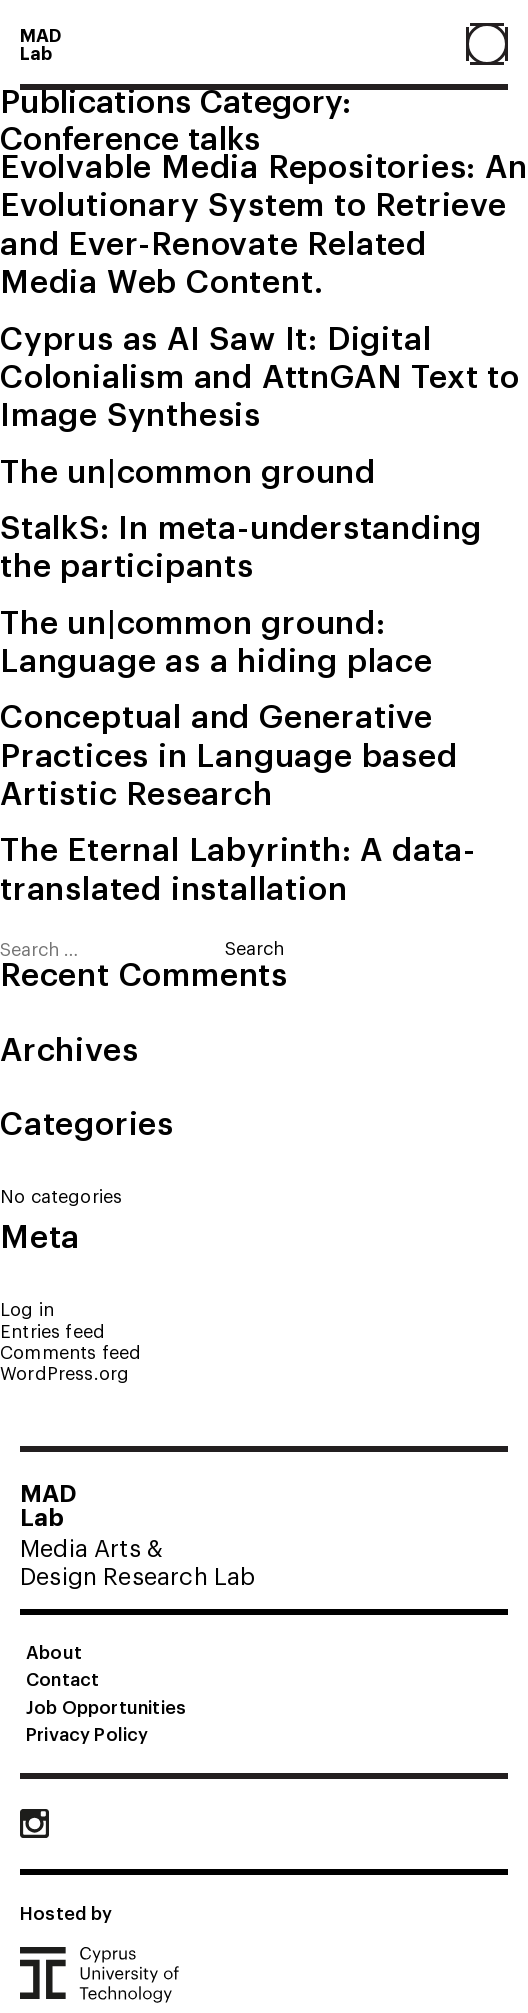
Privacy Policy (87, 1733)
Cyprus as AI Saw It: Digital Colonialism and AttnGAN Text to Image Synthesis (260, 374)
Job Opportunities (106, 1706)
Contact (62, 1678)
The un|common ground (188, 469)
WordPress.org (64, 1372)
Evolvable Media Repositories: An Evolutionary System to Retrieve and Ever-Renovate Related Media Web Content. (264, 222)
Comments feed (70, 1351)
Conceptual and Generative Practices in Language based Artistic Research (229, 752)
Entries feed (52, 1330)
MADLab (41, 43)
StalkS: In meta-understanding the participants (241, 544)
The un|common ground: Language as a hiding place (216, 639)
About (54, 1651)
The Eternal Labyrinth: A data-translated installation (238, 866)
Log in (27, 1308)
